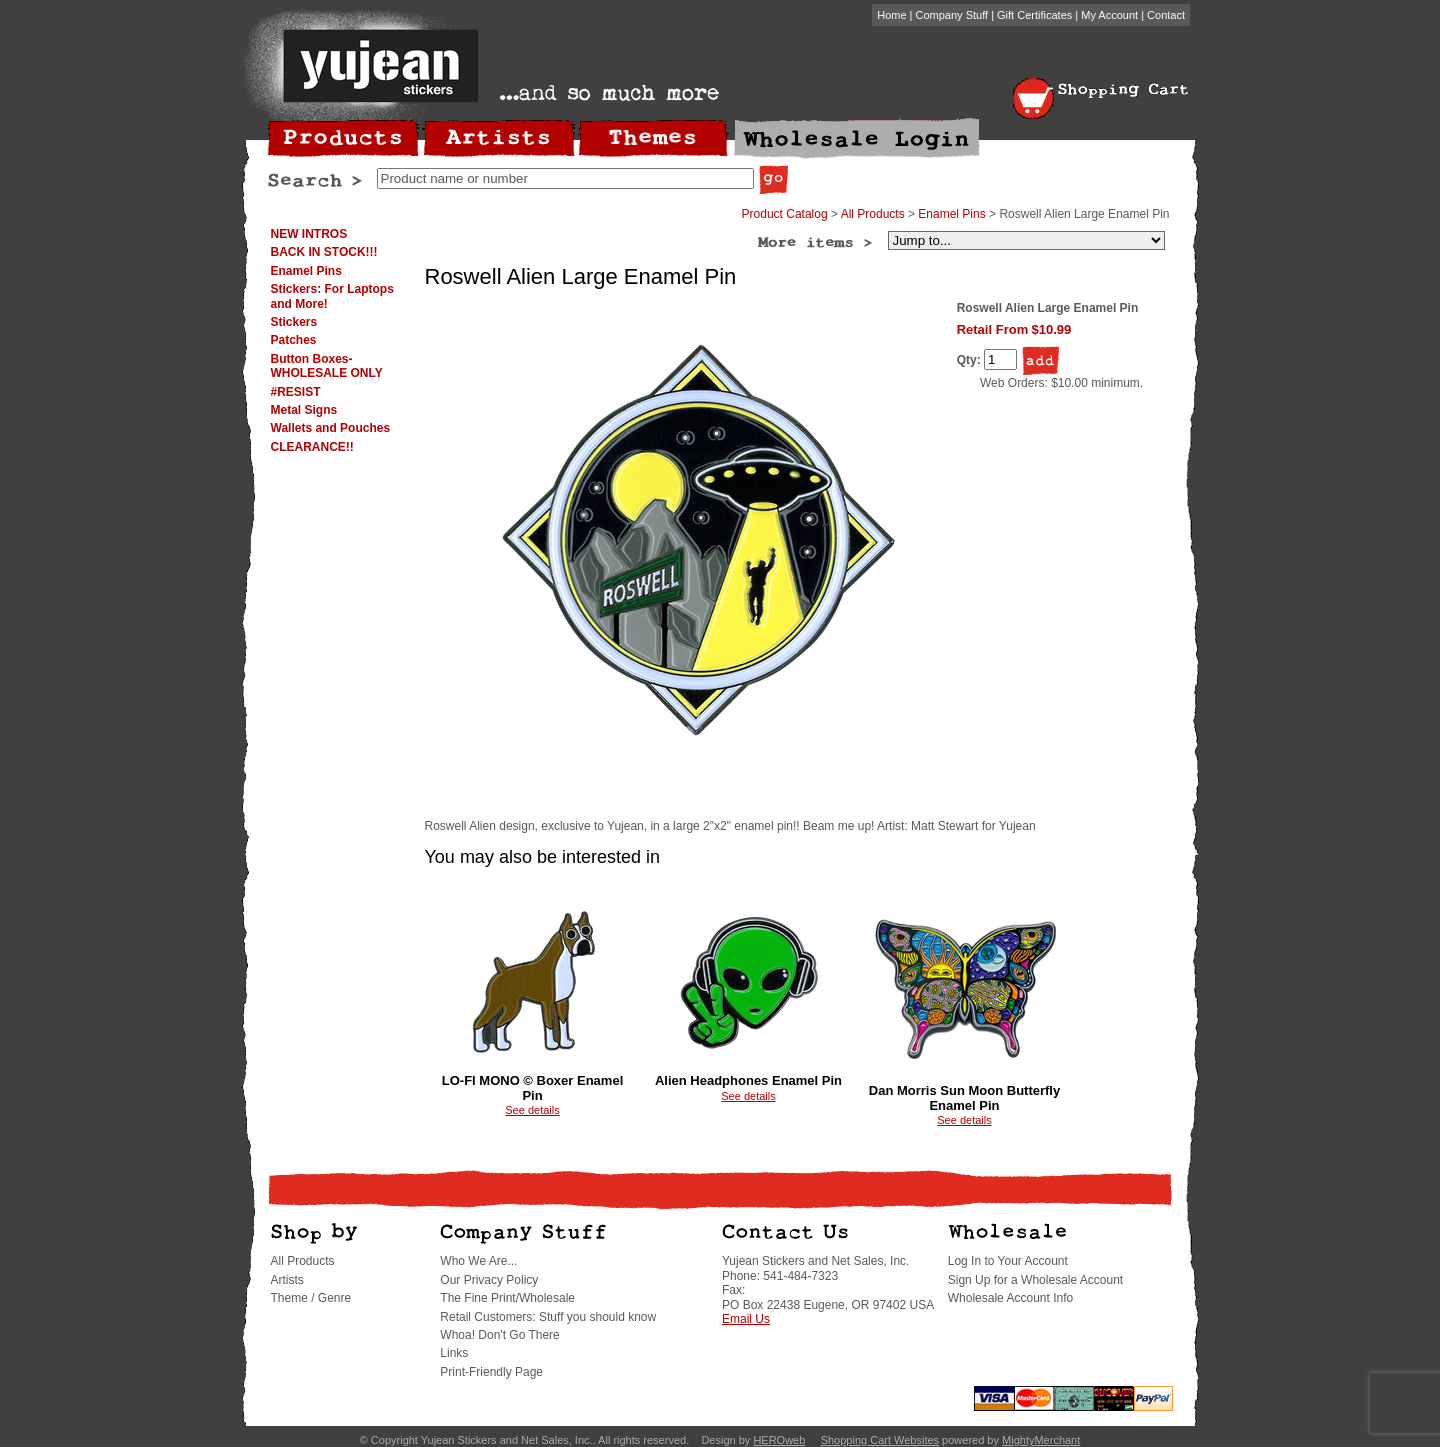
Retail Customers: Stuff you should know (548, 1317)
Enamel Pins (306, 271)
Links (454, 1353)
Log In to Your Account (1008, 1261)
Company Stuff (952, 15)
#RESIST (296, 392)
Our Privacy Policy (489, 1280)
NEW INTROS (309, 234)
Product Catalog (785, 214)
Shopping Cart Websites (880, 1440)
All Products (873, 214)
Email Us (746, 1319)
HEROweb (779, 1440)
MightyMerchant (1041, 1440)
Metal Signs (304, 410)
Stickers (294, 322)
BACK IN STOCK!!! (324, 252)
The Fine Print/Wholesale (507, 1298)
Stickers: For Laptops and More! (332, 296)
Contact (1166, 15)
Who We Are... (478, 1261)
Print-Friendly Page (491, 1372)
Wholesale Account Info (1010, 1298)
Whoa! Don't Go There (499, 1335)
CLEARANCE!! (312, 447)
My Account (1109, 15)
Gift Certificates (1034, 15)
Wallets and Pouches (331, 428)
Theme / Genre (311, 1298)
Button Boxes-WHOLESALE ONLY (327, 366)
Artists (287, 1280)
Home (891, 15)
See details (532, 1110)
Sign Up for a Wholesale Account (1035, 1280)
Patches (294, 340)
